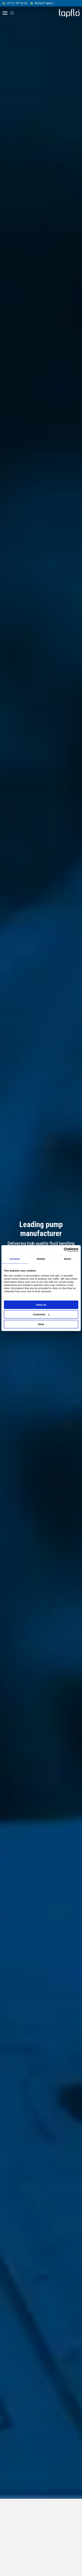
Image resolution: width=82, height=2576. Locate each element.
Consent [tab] (14, 1258)
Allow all (41, 1304)
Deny (41, 1324)
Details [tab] (41, 1258)
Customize (41, 1314)
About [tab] (67, 1258)
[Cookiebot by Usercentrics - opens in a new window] (63, 1250)
